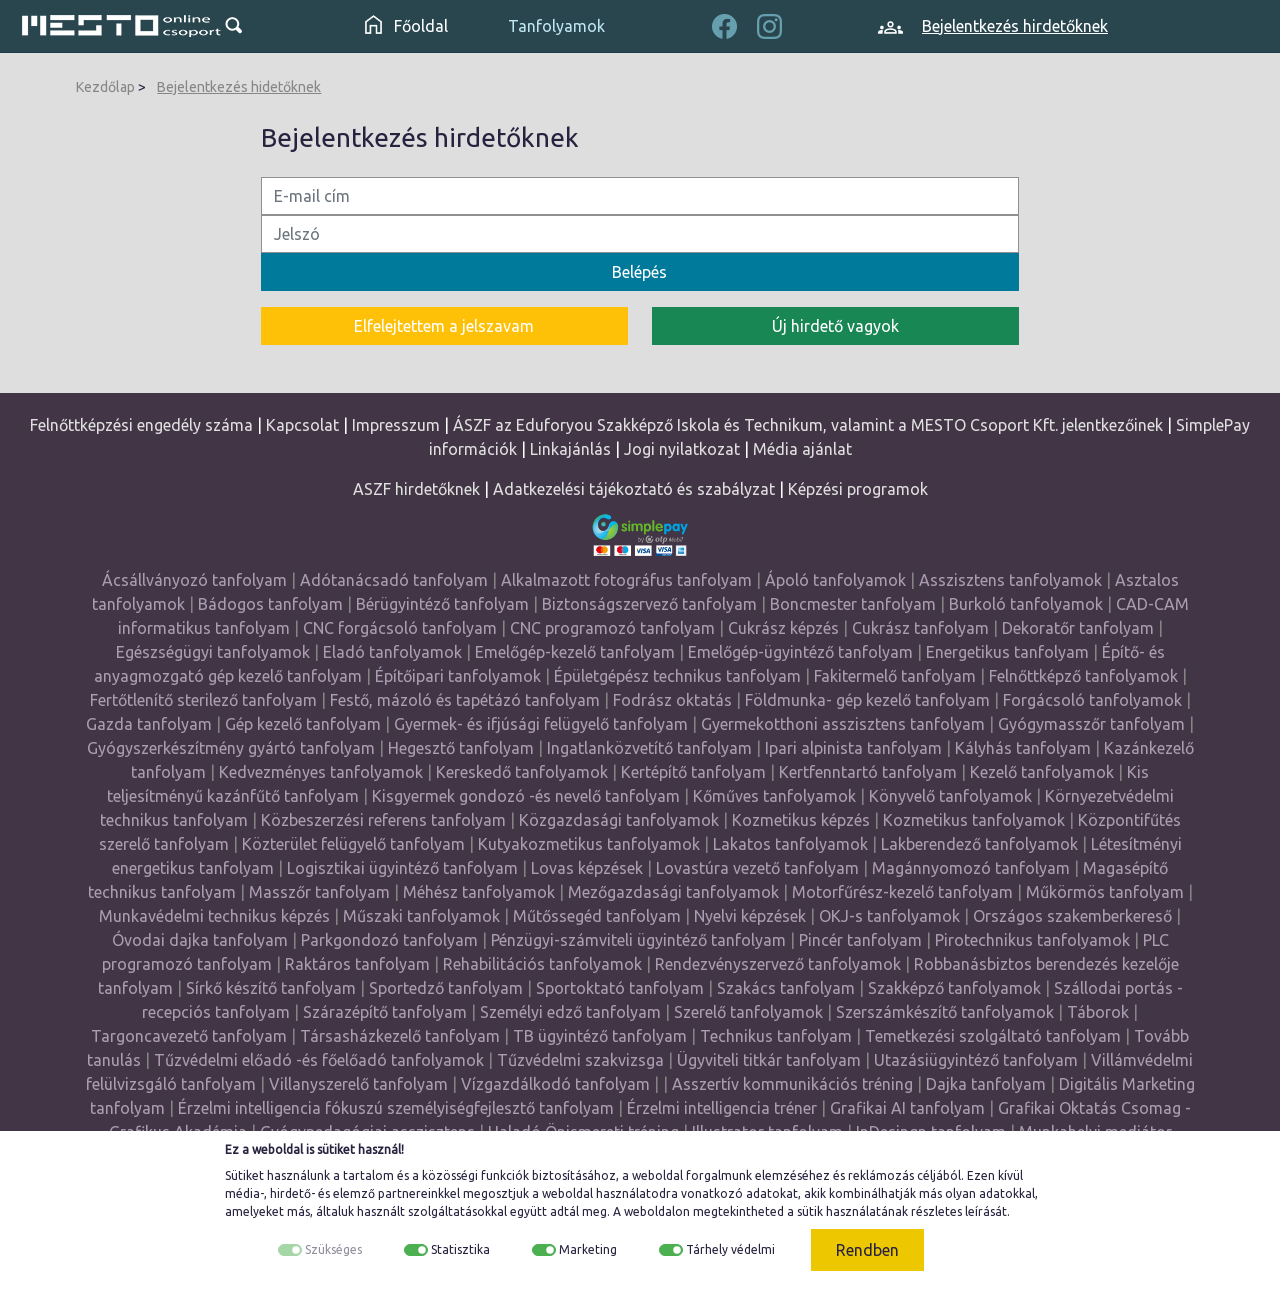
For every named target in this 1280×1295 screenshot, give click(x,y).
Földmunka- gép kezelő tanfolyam (867, 700)
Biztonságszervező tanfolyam (649, 604)
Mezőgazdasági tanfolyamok (673, 892)
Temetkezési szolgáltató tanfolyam (993, 1036)
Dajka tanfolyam (986, 1084)
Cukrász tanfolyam (920, 628)
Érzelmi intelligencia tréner (722, 1108)
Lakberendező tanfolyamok (979, 844)
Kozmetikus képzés (801, 820)
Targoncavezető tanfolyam (189, 1036)
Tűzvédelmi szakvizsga (580, 1060)
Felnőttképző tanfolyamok (1083, 676)
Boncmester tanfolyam (853, 604)
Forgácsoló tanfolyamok (1092, 700)
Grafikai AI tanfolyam (907, 1108)
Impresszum (396, 425)
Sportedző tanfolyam (446, 988)
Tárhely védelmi (730, 1249)
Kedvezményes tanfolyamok (321, 772)
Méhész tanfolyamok (479, 892)
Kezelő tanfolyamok (1042, 772)
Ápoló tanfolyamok (835, 580)
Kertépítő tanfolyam (693, 772)
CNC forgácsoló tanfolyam (400, 628)
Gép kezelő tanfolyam (303, 724)
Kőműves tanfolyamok (774, 796)
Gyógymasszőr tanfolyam (1091, 724)
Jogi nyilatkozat (682, 449)
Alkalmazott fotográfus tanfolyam (626, 580)
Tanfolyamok (556, 26)
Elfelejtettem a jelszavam (444, 326)
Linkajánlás (570, 449)
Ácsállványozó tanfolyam (194, 580)
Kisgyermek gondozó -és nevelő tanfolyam (526, 796)
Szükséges (333, 1249)
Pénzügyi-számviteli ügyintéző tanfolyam (638, 940)
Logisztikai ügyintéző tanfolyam (402, 868)
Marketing (588, 1249)
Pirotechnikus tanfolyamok (1032, 940)
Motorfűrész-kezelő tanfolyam (902, 892)
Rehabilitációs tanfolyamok (542, 964)
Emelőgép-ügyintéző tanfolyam (800, 652)
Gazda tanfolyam (149, 724)
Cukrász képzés (783, 628)
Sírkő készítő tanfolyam (271, 988)
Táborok (1098, 1012)
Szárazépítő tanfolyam (385, 1012)
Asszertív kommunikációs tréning (792, 1084)
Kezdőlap (105, 87)
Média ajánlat (802, 449)
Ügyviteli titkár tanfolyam (769, 1060)
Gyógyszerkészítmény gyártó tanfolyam (231, 748)
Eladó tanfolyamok (392, 652)
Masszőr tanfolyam (319, 892)
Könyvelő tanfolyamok (950, 796)
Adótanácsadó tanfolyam (394, 580)
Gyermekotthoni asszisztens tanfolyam (843, 724)
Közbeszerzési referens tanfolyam (383, 820)
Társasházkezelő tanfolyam (402, 1036)
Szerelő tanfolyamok (748, 1012)
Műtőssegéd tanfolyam (597, 916)
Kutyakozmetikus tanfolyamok (589, 844)
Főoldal (406, 26)
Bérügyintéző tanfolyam (442, 604)
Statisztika (460, 1249)
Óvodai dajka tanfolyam (200, 940)
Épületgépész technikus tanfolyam (677, 676)
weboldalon (657, 1211)
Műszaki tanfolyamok (421, 916)
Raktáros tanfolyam (357, 964)
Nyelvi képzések (750, 916)
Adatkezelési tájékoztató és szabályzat (634, 489)
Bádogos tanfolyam (270, 604)
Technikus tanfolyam (776, 1036)
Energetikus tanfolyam (1007, 652)
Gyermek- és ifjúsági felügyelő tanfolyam (541, 724)
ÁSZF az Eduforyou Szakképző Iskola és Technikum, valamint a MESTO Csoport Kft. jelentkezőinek (808, 425)
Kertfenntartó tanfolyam (868, 772)
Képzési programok (858, 489)
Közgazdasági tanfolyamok (619, 820)
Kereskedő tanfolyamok (522, 772)
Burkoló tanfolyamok (1026, 604)
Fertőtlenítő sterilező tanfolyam (203, 700)
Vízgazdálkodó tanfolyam (555, 1084)
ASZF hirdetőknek (416, 489)
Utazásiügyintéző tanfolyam (976, 1060)
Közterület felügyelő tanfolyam (353, 844)
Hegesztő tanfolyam (461, 748)
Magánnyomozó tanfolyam (971, 868)
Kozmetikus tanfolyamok (974, 820)
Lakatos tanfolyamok (790, 844)
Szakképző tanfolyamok (954, 988)
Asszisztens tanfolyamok (1010, 580)
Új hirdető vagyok (835, 326)
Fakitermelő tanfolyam (895, 676)
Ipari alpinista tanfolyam (853, 748)
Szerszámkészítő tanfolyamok (945, 1012)
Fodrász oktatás (672, 700)
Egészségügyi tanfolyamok (213, 652)
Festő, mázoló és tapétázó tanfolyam (465, 700)
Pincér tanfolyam (860, 940)
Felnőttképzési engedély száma (141, 425)
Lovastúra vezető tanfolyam (757, 868)
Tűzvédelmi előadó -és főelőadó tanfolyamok (319, 1060)
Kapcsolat (302, 425)
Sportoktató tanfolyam (620, 988)
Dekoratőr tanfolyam (1078, 628)
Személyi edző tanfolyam (570, 1012)
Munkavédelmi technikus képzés (214, 916)
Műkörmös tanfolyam (1105, 892)
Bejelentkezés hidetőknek (239, 87)
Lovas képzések (587, 868)
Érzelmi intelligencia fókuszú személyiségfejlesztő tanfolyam (396, 1108)
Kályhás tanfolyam (1023, 748)
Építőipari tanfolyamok (458, 676)
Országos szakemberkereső (1072, 916)
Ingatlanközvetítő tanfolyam (649, 748)
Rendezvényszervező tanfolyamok (778, 964)
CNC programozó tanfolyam (612, 628)
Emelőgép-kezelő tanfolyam (575, 652)
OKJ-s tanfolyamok (889, 916)
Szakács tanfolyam (786, 988)
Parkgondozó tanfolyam (389, 940)
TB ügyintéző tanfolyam (600, 1036)
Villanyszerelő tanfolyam (358, 1084)
